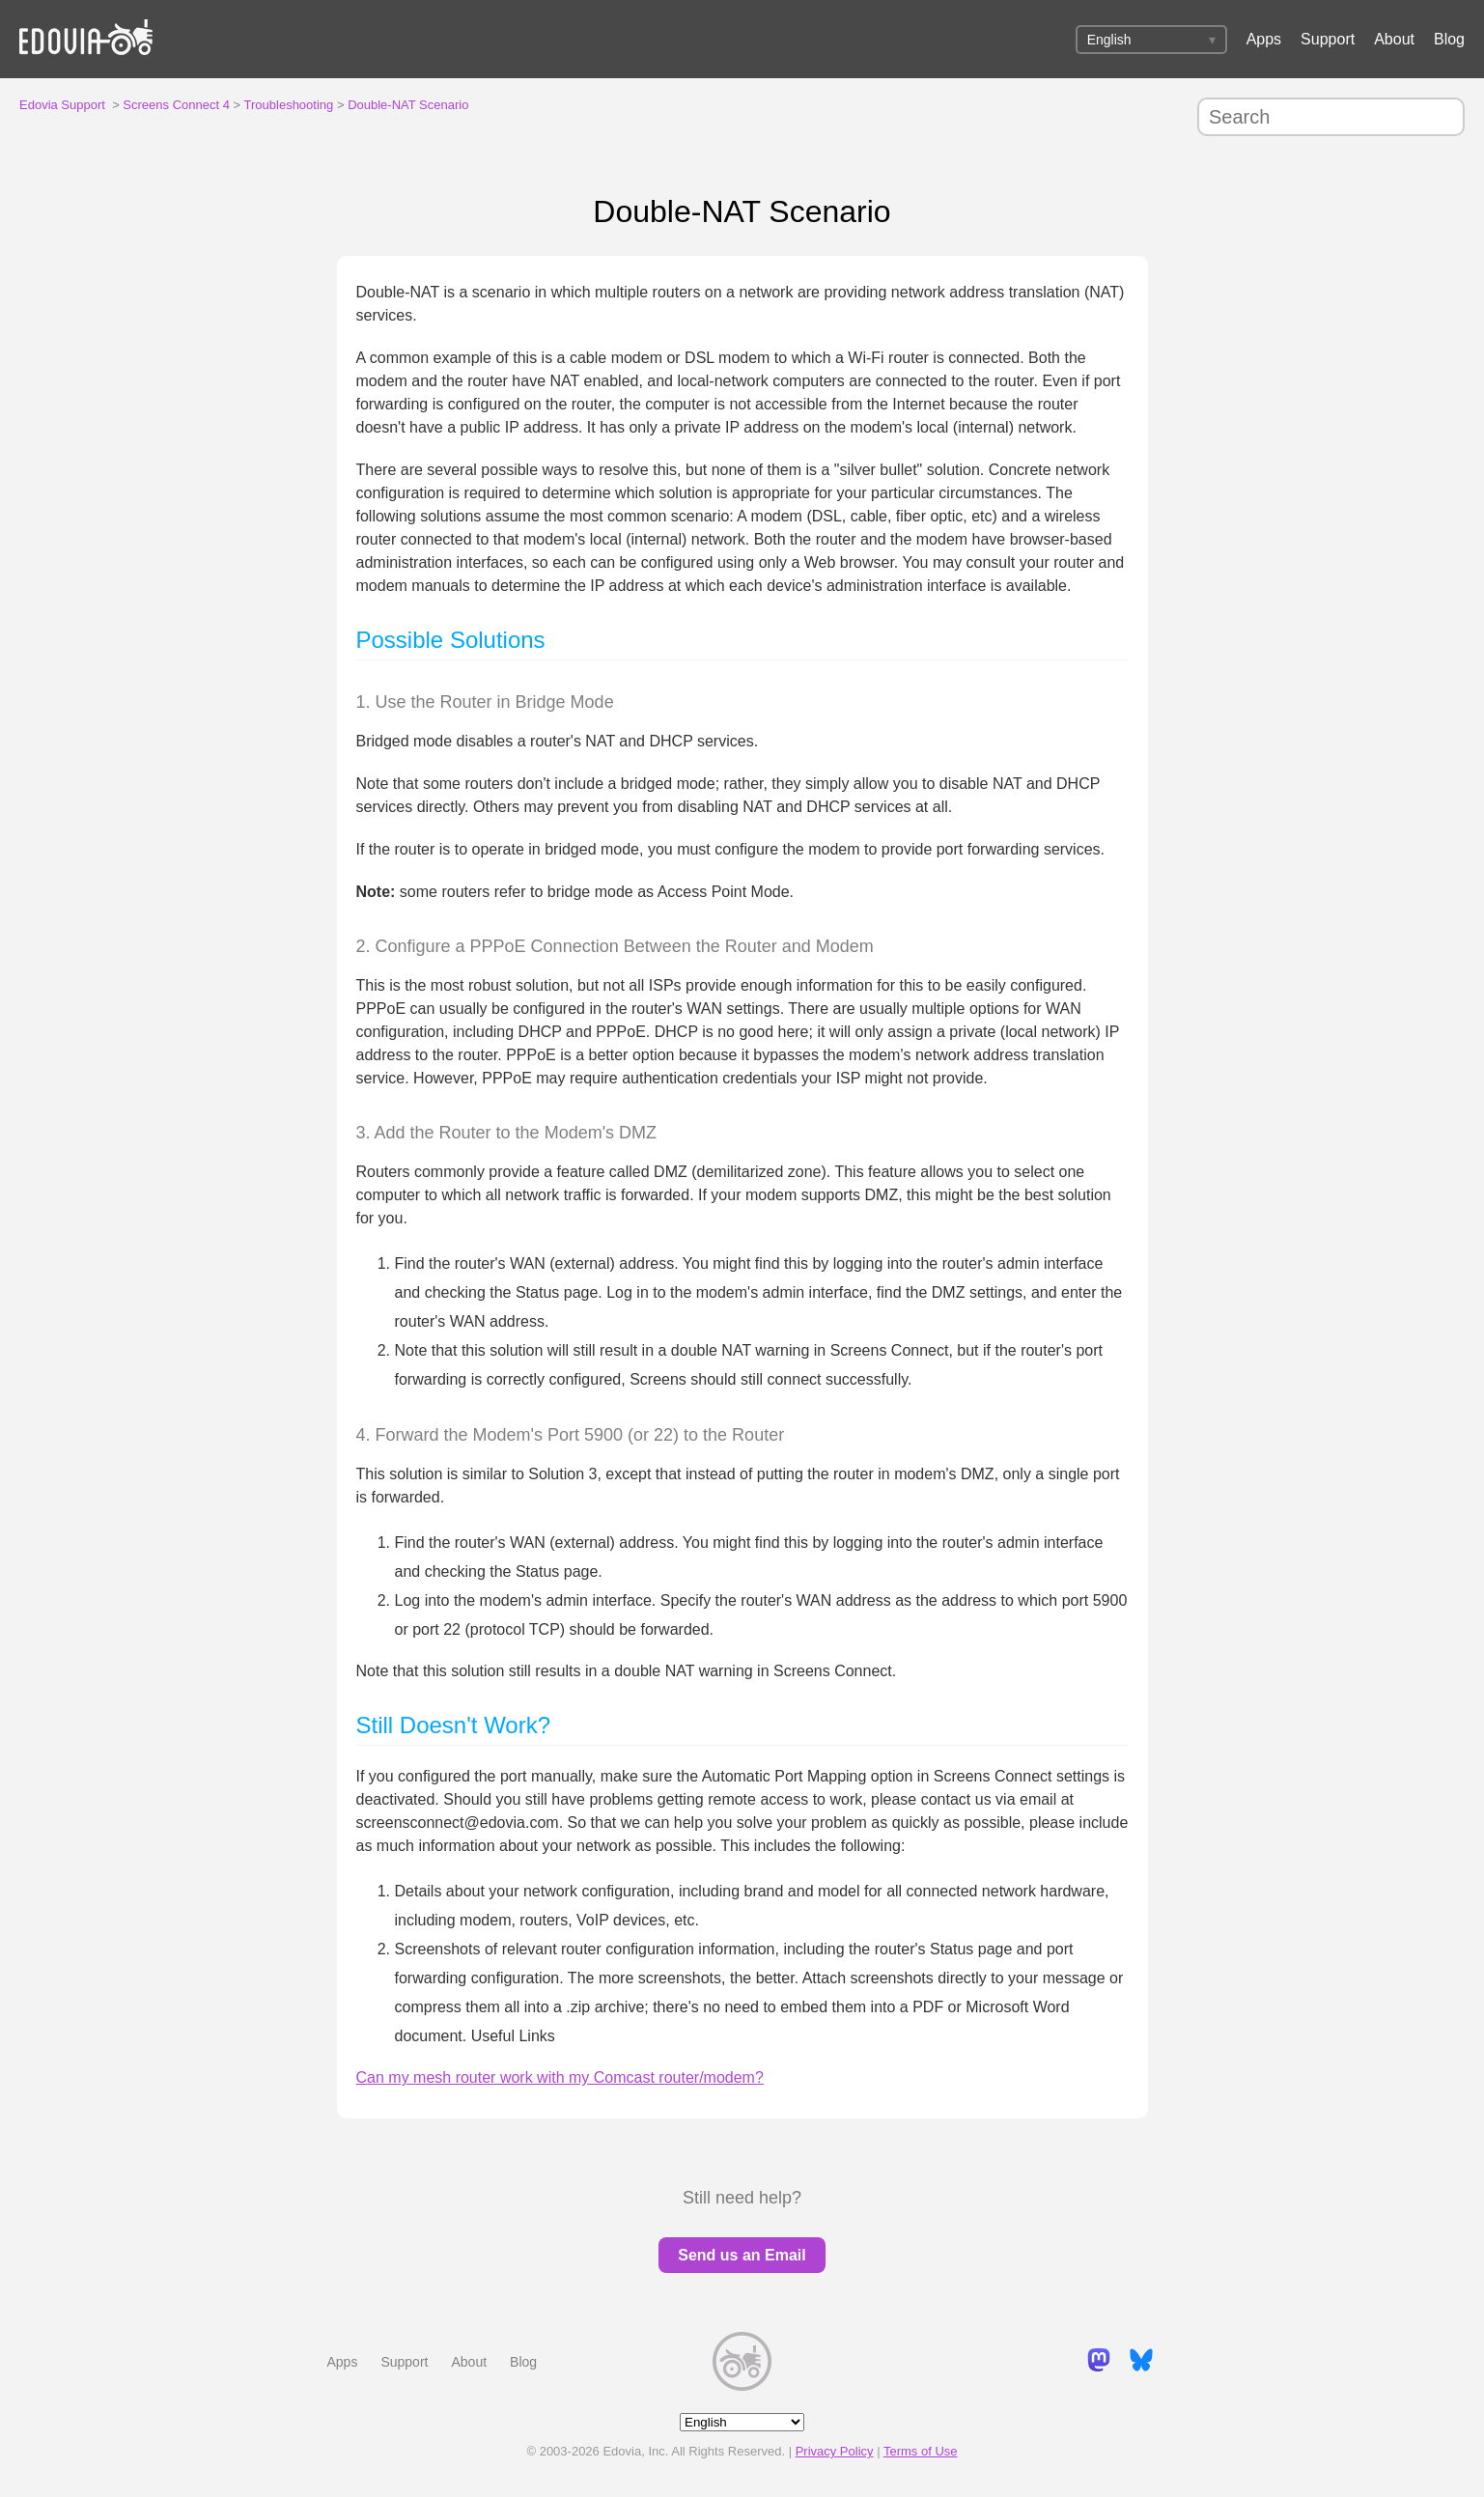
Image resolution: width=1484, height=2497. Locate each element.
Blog (1449, 39)
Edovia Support (62, 105)
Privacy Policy (835, 2451)
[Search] (1331, 117)
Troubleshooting (289, 105)
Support (1328, 39)
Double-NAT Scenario (408, 105)
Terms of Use (920, 2451)
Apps (1263, 39)
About (1394, 39)
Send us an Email (741, 2255)
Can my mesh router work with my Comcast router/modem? (560, 2077)
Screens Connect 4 (176, 105)
